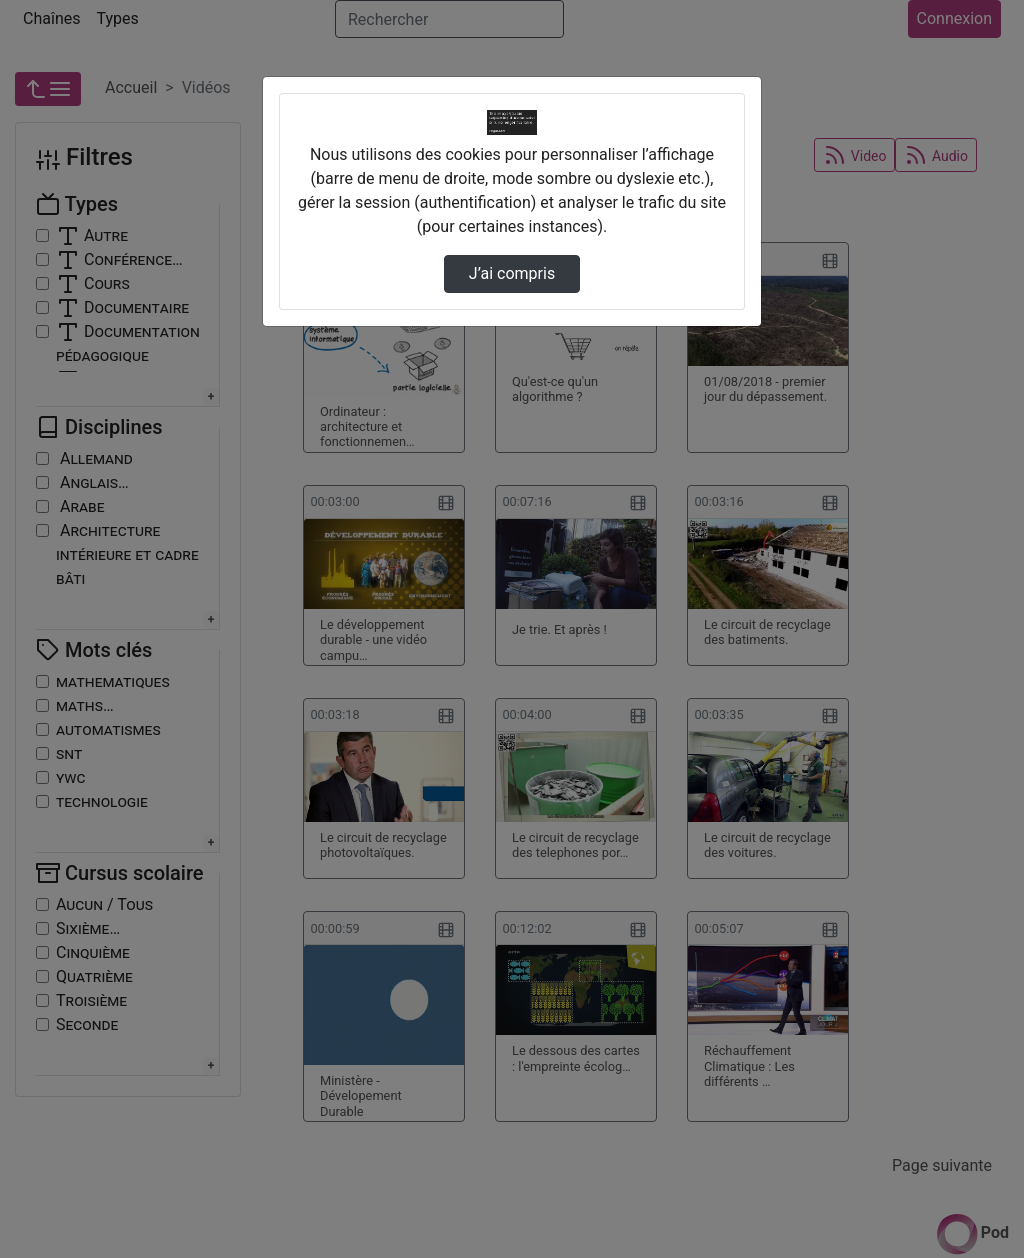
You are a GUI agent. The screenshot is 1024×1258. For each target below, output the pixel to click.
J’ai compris (512, 273)
